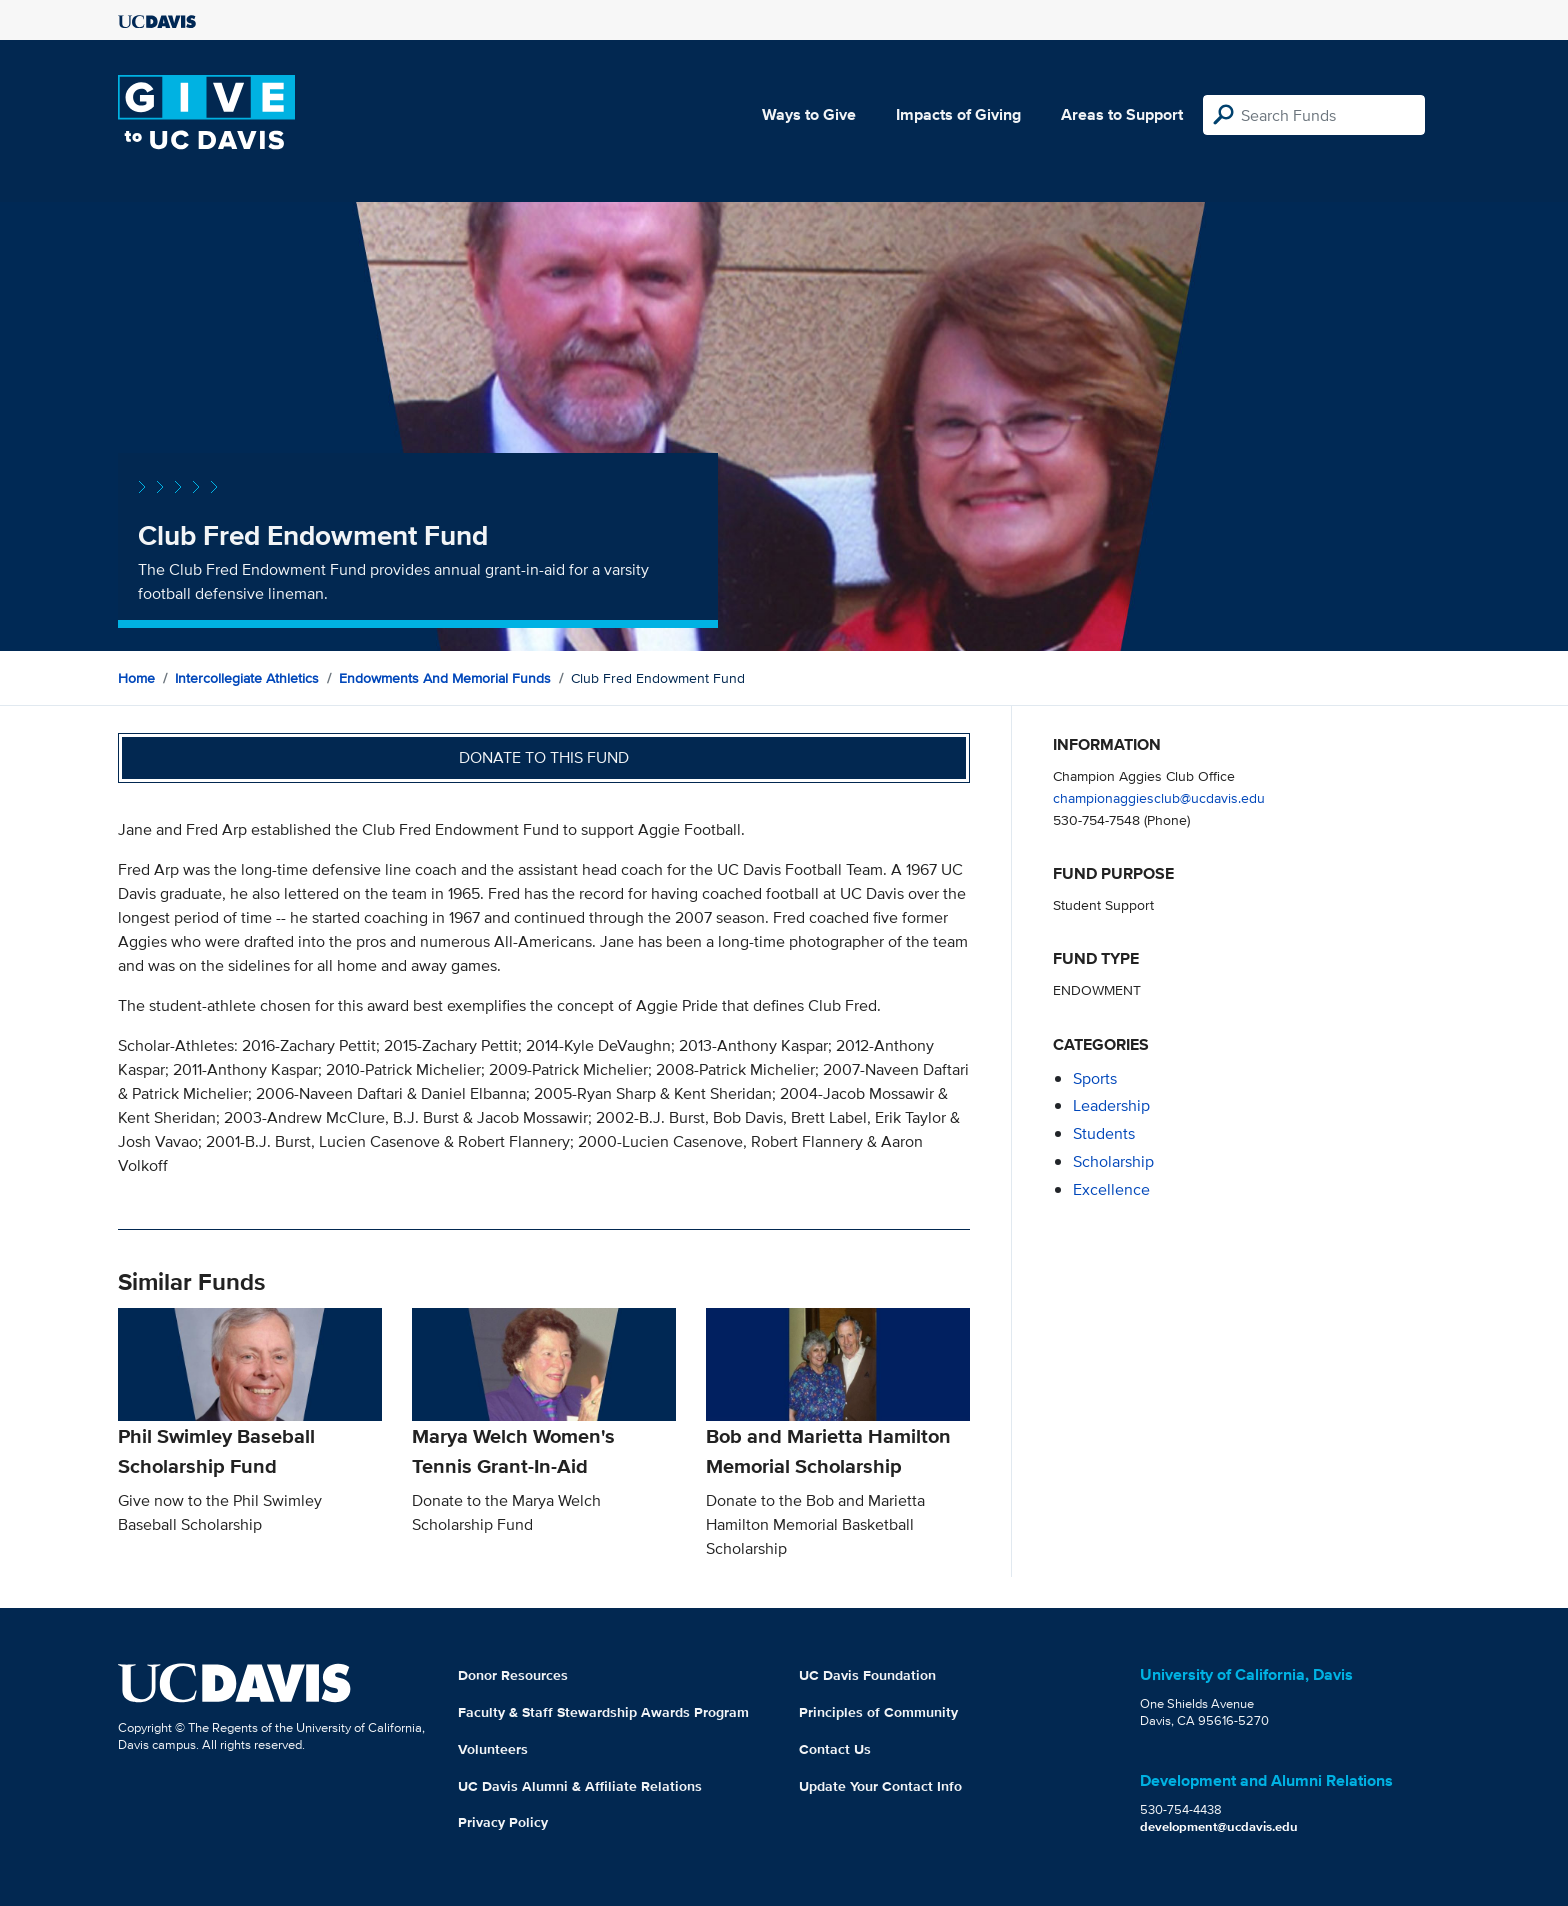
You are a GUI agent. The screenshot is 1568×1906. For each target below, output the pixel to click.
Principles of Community (878, 1712)
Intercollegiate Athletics (247, 678)
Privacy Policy (503, 1822)
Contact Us (835, 1749)
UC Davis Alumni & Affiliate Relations (580, 1786)
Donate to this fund (544, 757)
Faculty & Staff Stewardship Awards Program (603, 1712)
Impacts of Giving (958, 114)
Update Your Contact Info (880, 1786)
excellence (1111, 1189)
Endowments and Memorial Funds (445, 678)
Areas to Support (1122, 114)
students (1104, 1133)
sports (1095, 1078)
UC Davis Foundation (867, 1675)
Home (136, 678)
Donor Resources (513, 1675)
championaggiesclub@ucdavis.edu (1159, 797)
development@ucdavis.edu (1219, 1826)
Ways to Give (809, 114)
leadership (1111, 1105)
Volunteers (493, 1749)
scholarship (1113, 1161)
